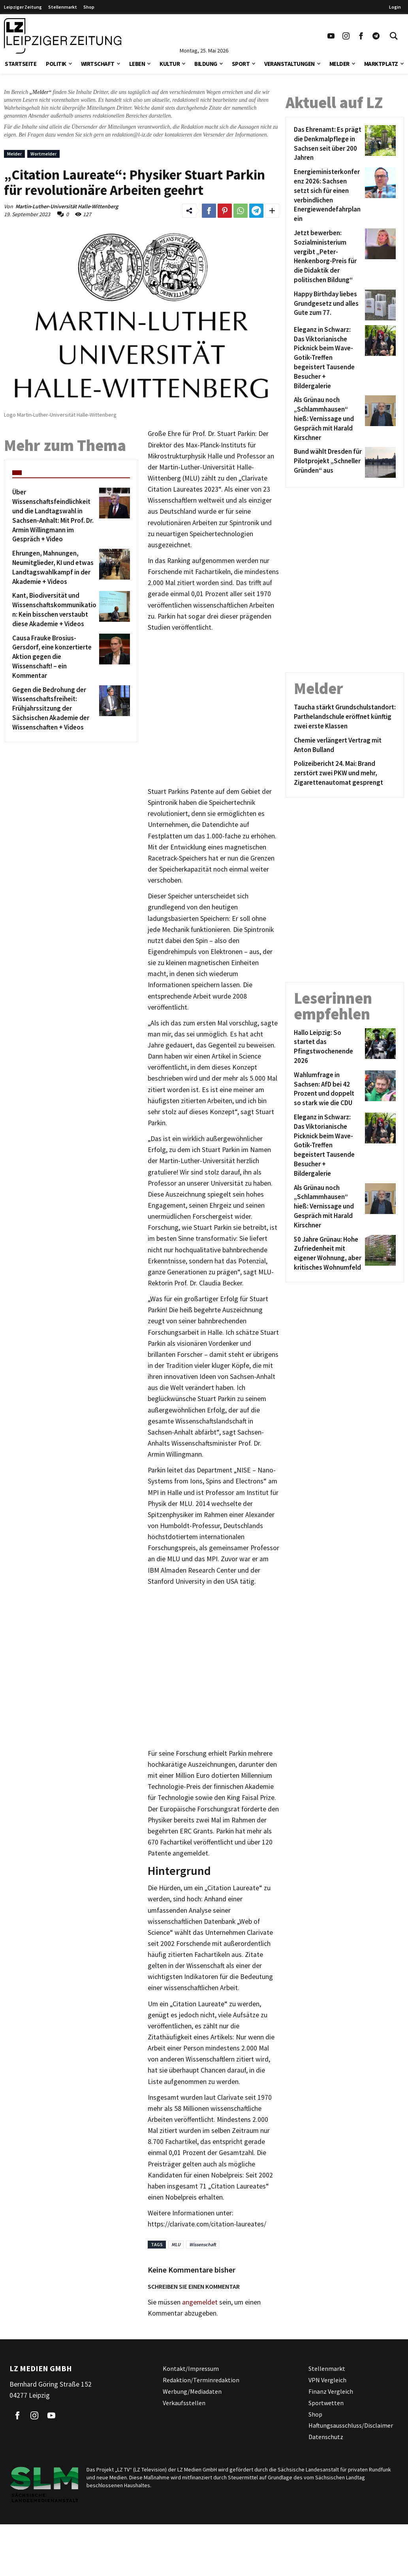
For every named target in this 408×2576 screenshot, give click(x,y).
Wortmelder (43, 154)
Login (395, 7)
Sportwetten (326, 2403)
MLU (175, 2244)
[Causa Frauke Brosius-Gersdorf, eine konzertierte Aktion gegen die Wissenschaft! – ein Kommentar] (54, 657)
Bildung (205, 63)
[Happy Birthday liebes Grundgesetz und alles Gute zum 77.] (328, 305)
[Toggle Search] (394, 36)
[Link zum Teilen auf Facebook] (209, 211)
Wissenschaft (202, 2244)
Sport (241, 63)
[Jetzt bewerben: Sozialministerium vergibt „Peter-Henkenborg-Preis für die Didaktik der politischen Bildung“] (328, 256)
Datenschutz (325, 2437)
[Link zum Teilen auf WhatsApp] (240, 211)
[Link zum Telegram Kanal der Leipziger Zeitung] (376, 35)
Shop (88, 7)
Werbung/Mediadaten (192, 2391)
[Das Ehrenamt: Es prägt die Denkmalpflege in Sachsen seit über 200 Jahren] (328, 144)
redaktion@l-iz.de (132, 135)
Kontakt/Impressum (191, 2368)
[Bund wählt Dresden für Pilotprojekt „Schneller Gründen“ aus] (328, 462)
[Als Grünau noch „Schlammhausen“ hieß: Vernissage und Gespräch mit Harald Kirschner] (328, 418)
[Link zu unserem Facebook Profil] (361, 35)
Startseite (20, 63)
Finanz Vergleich (330, 2391)
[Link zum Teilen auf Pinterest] (225, 211)
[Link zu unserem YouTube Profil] (330, 35)
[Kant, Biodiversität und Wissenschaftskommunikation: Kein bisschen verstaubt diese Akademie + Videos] (54, 610)
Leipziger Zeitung (23, 7)
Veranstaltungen (289, 63)
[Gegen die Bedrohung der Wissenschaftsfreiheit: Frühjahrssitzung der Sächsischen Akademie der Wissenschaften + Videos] (54, 708)
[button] (70, 63)
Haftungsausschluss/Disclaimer (350, 2425)
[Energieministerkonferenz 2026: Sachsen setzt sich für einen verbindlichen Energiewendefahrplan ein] (328, 195)
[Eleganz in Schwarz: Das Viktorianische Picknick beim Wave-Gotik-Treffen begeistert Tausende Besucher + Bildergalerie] (328, 358)
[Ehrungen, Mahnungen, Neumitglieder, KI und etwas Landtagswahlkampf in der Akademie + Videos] (54, 567)
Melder (339, 63)
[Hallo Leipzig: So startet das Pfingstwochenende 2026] (328, 1047)
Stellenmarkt (62, 7)
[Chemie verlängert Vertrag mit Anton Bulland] (345, 745)
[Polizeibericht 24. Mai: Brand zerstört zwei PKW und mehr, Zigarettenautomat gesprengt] (345, 773)
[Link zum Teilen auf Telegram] (256, 211)
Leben (137, 63)
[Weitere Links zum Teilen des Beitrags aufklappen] (272, 211)
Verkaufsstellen (184, 2403)
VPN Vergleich (327, 2380)
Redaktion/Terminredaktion (201, 2380)
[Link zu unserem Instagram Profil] (345, 35)
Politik (56, 63)
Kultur (170, 63)
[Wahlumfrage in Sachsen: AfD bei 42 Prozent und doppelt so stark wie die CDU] (328, 1089)
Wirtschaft (98, 63)
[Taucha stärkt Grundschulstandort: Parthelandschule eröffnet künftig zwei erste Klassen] (345, 717)
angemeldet (200, 2302)
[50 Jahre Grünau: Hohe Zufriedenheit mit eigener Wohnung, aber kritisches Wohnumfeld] (328, 1253)
